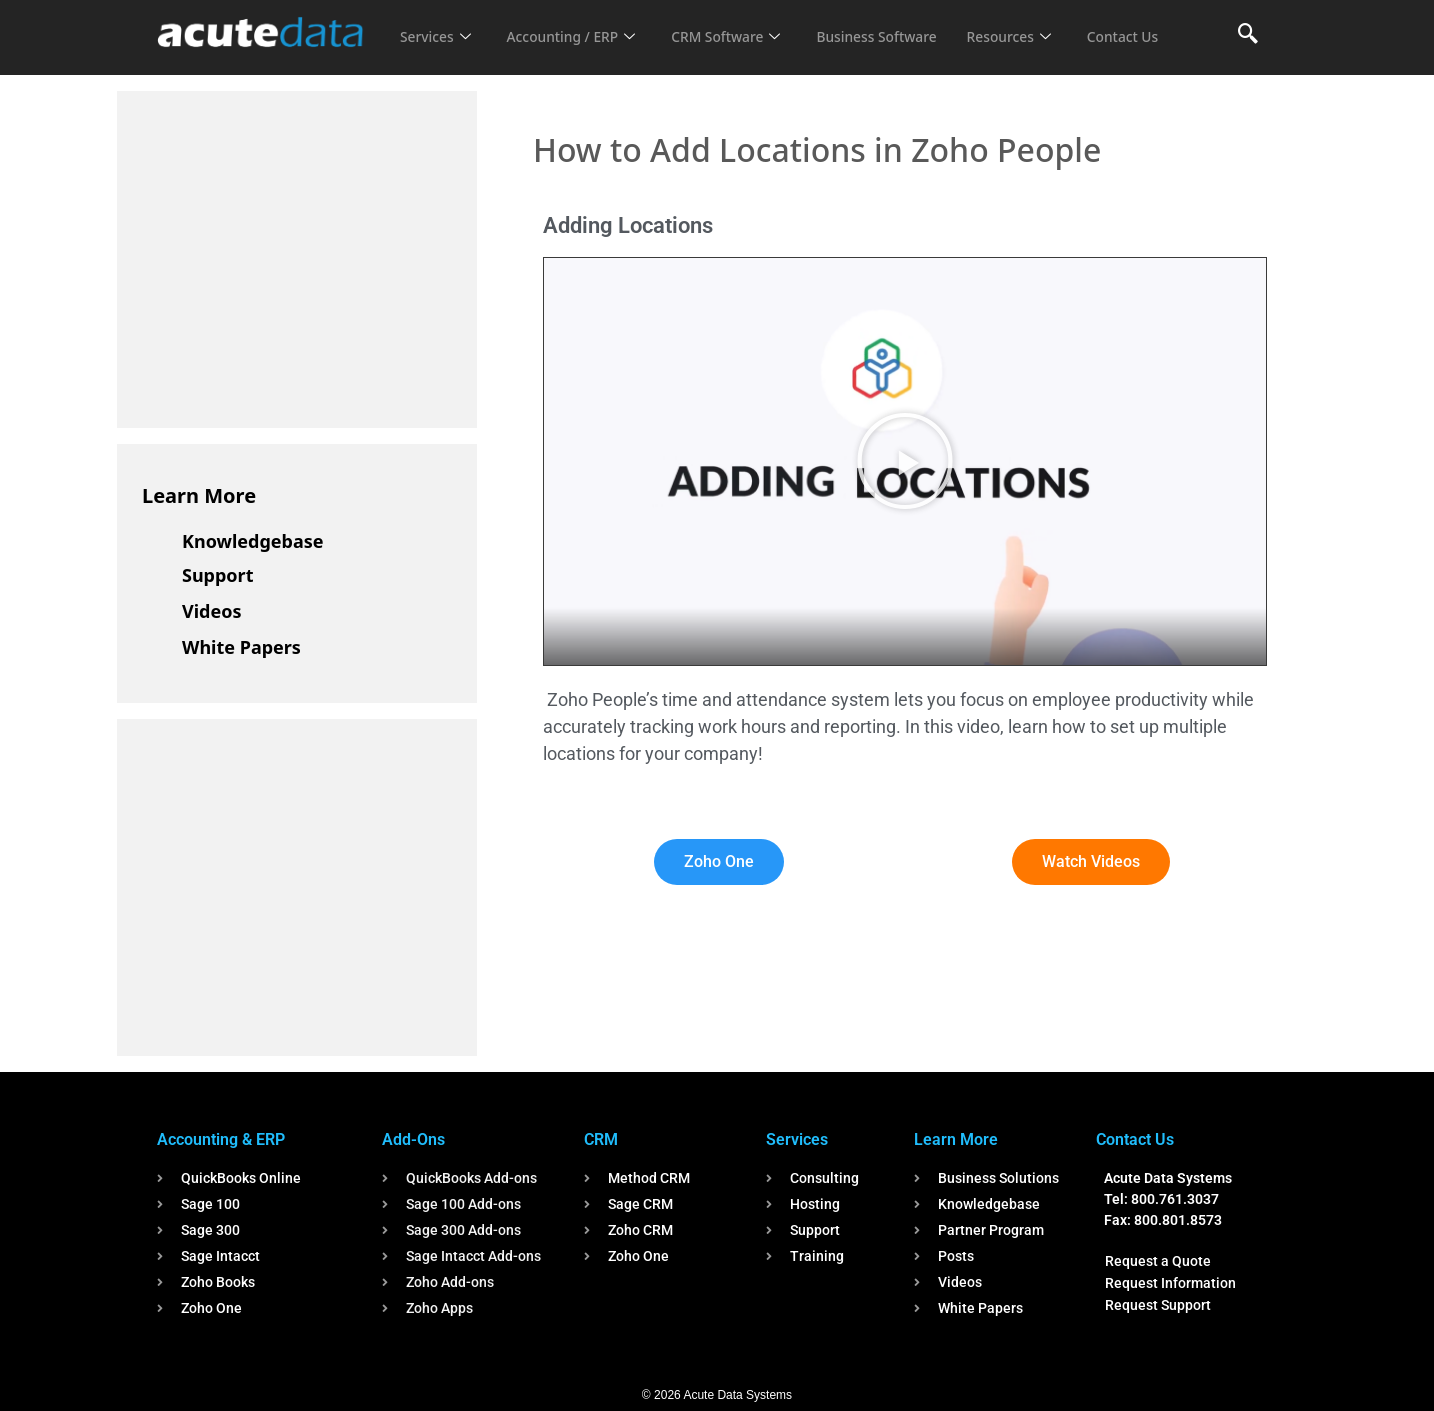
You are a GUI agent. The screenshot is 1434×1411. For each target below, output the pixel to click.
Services (437, 24)
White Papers (241, 647)
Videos (212, 611)
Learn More (199, 495)
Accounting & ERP (221, 1139)
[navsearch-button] (1248, 35)
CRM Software (745, 24)
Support (217, 575)
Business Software (905, 24)
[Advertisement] (292, 256)
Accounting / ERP (580, 24)
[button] (905, 461)
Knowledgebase (253, 541)
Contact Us (439, 51)
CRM (601, 1139)
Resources (1045, 24)
